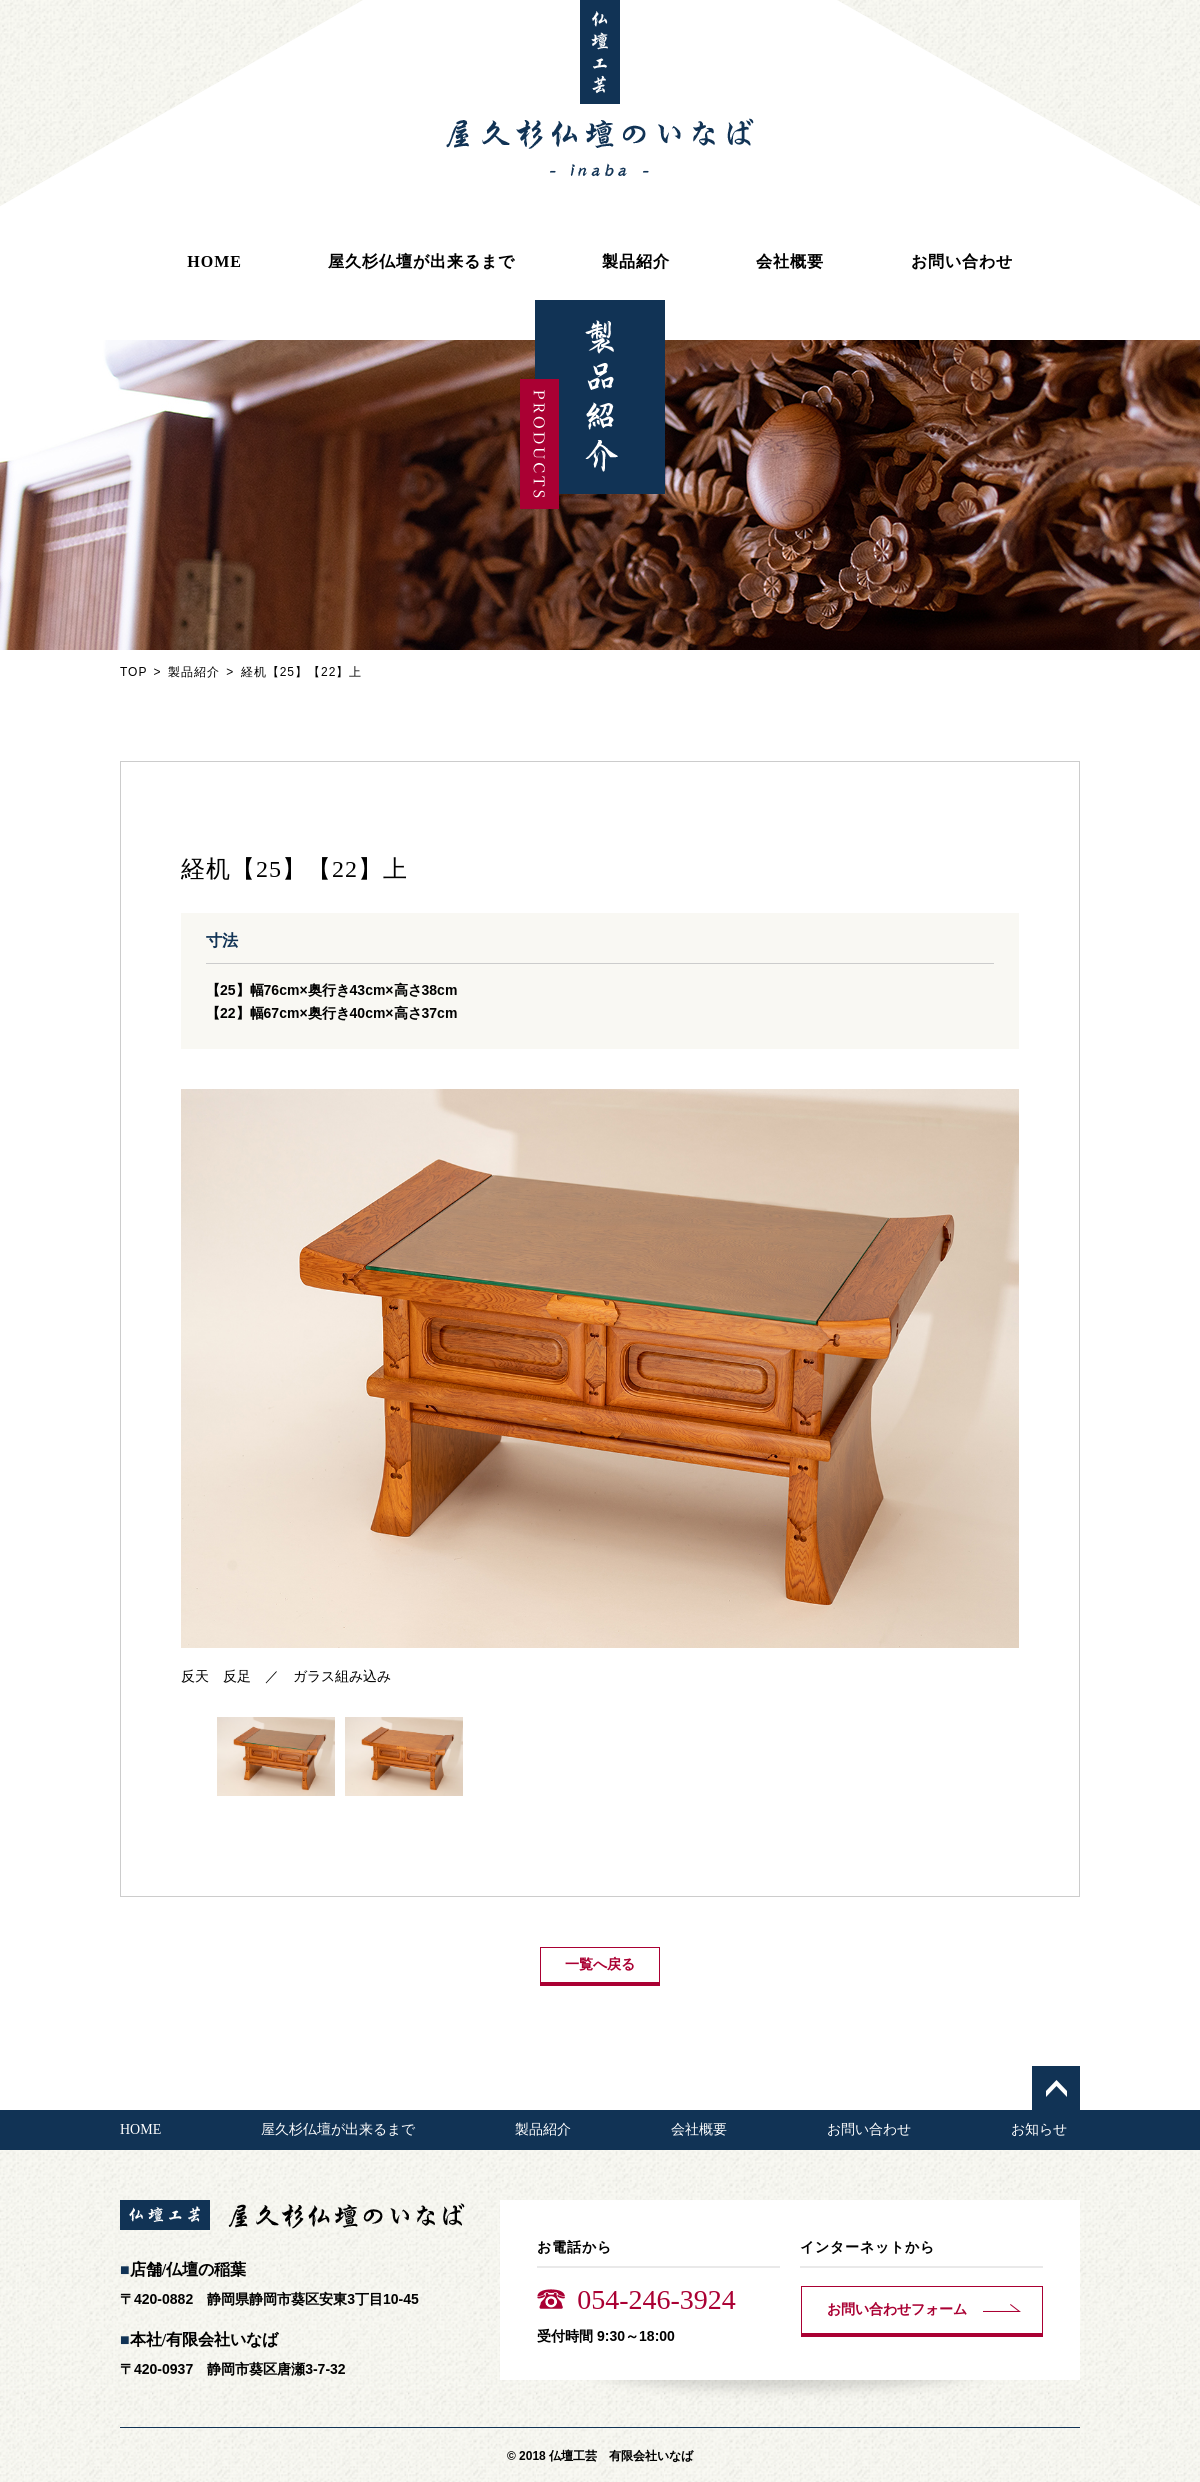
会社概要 (790, 261)
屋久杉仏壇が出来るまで (421, 261)
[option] (600, 1388)
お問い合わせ (962, 261)
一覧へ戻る (600, 1964)
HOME (214, 261)
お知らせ (1039, 2129)
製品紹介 (636, 261)
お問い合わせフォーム (897, 2309)
